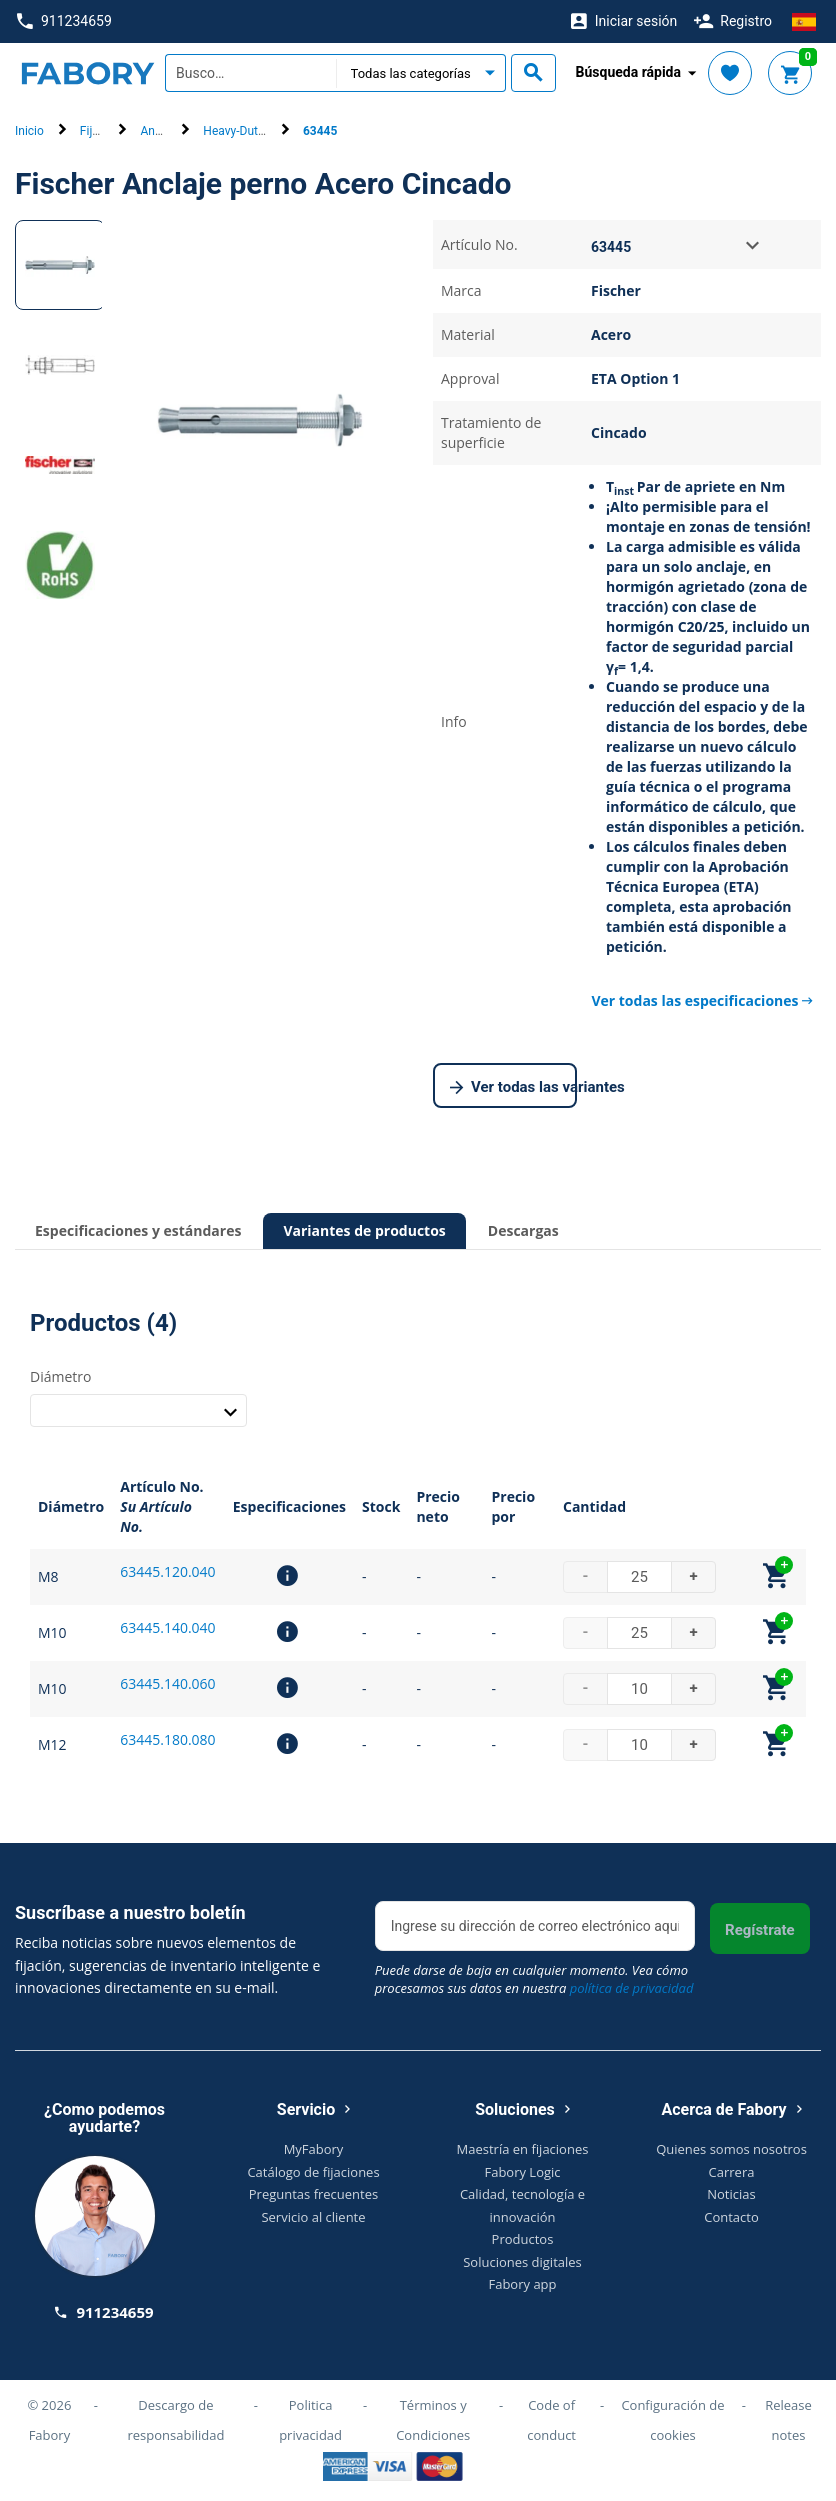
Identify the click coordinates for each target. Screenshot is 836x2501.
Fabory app (522, 2284)
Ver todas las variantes (513, 1088)
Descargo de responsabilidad (175, 2420)
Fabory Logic (522, 2172)
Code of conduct (551, 2420)
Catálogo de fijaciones (313, 2172)
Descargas (523, 1230)
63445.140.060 (167, 1683)
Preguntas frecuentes (313, 2194)
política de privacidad (632, 1988)
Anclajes (163, 131)
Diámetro (60, 1376)
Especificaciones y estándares (138, 1230)
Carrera (732, 2172)
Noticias (731, 2194)
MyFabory (314, 2149)
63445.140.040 (167, 1627)
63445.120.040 (167, 1571)
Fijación (101, 131)
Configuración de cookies (672, 2420)
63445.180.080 (167, 1739)
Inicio (29, 131)
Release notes (788, 2420)
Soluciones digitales (522, 2262)
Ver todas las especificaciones (702, 1000)
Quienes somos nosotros (731, 2149)
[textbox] (250, 73)
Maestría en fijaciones (523, 2149)
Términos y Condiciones (433, 2420)
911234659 (64, 21)
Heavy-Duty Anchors (257, 131)
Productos (523, 2239)
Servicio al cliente (313, 2217)
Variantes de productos (364, 1230)
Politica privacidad (310, 2420)
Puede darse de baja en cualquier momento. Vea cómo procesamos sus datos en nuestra (534, 1979)
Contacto (731, 2217)
